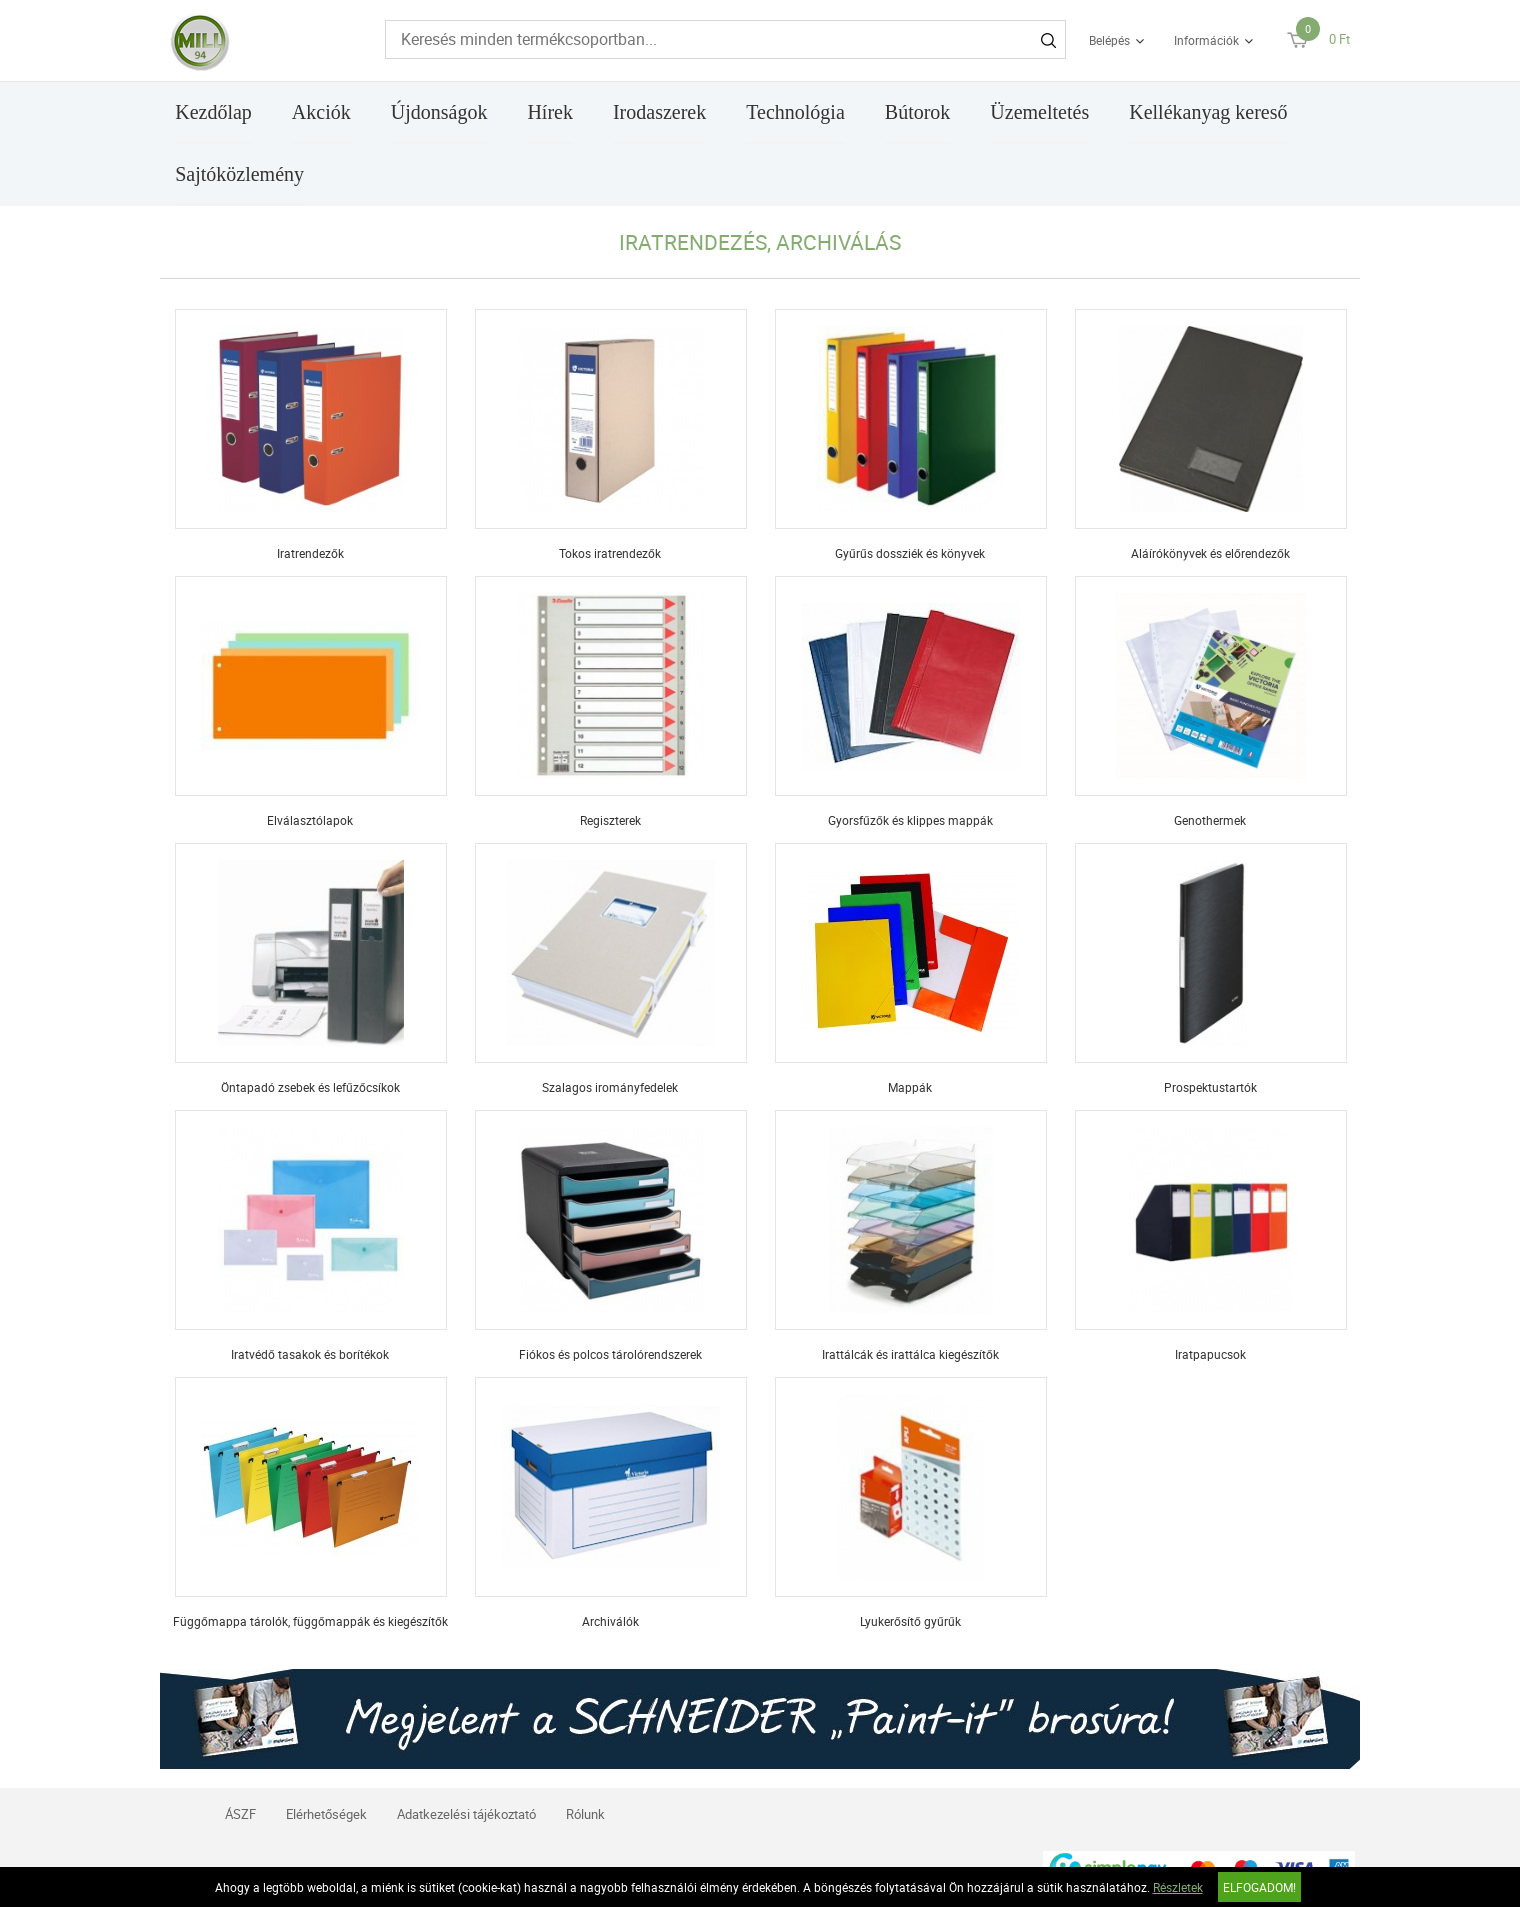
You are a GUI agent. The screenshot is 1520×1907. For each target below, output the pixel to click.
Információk (1206, 40)
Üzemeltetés (1039, 112)
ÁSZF (240, 1814)
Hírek (550, 112)
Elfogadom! (1259, 1887)
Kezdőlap (213, 112)
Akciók (321, 112)
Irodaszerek (659, 112)
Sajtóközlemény (239, 174)
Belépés (1109, 40)
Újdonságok (439, 112)
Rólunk (585, 1814)
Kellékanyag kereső (1208, 112)
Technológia (795, 112)
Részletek (1178, 1887)
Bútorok (918, 112)
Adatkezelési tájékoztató (466, 1814)
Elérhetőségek (326, 1814)
